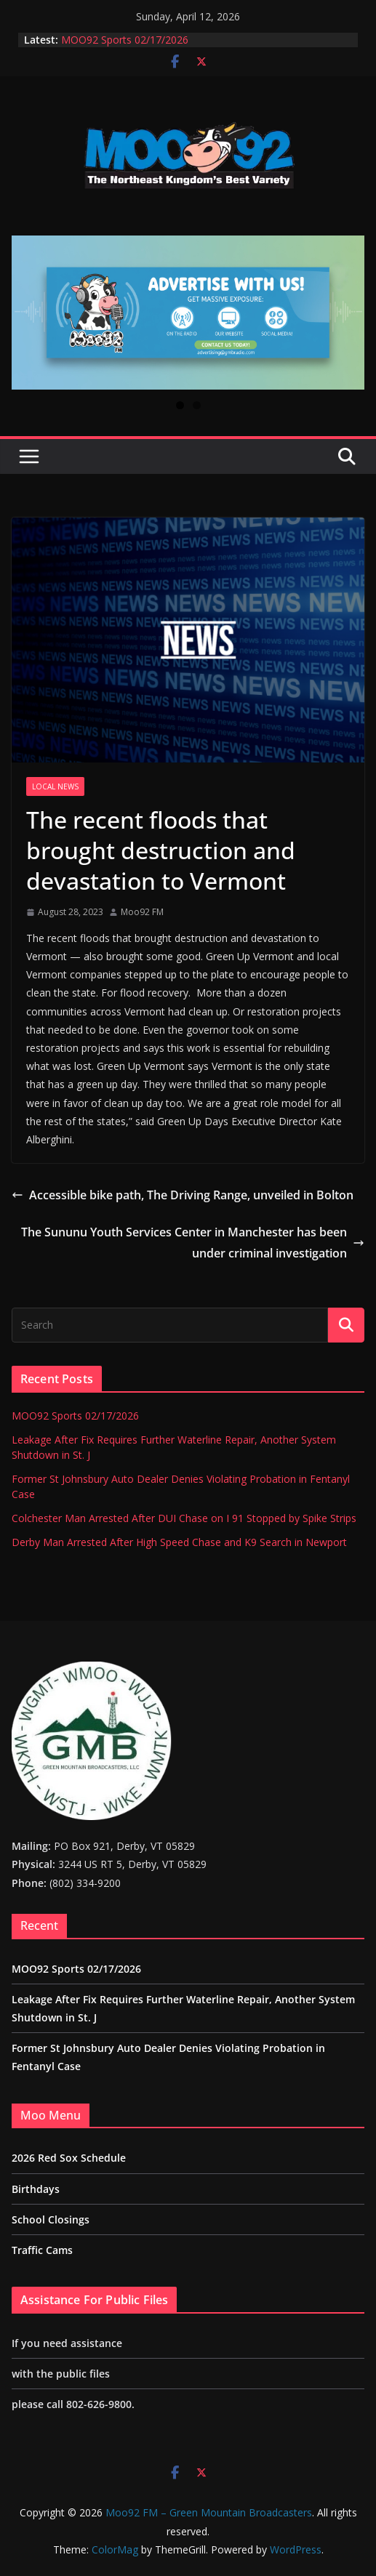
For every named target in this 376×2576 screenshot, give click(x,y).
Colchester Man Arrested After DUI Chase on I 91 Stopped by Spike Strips (184, 1518)
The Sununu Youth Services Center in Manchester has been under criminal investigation (192, 1242)
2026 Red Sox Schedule (69, 2158)
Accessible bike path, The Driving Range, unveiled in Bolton (182, 1195)
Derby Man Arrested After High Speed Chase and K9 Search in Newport (179, 1542)
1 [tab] (180, 405)
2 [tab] (197, 405)
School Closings (50, 2219)
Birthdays (36, 2189)
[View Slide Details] (188, 313)
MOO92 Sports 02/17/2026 (124, 40)
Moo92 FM (142, 912)
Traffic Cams (42, 2250)
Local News (55, 786)
